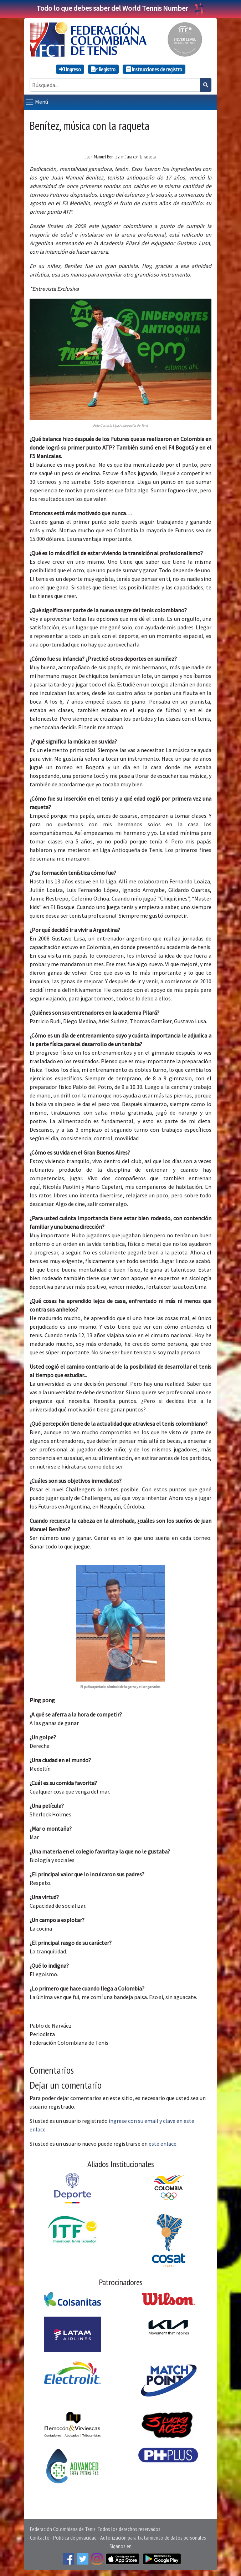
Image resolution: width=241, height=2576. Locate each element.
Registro (103, 69)
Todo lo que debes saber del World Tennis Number (120, 8)
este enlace (162, 2143)
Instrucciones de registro (154, 69)
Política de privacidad (75, 2537)
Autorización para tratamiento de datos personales (153, 2537)
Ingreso (70, 69)
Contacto (40, 2537)
